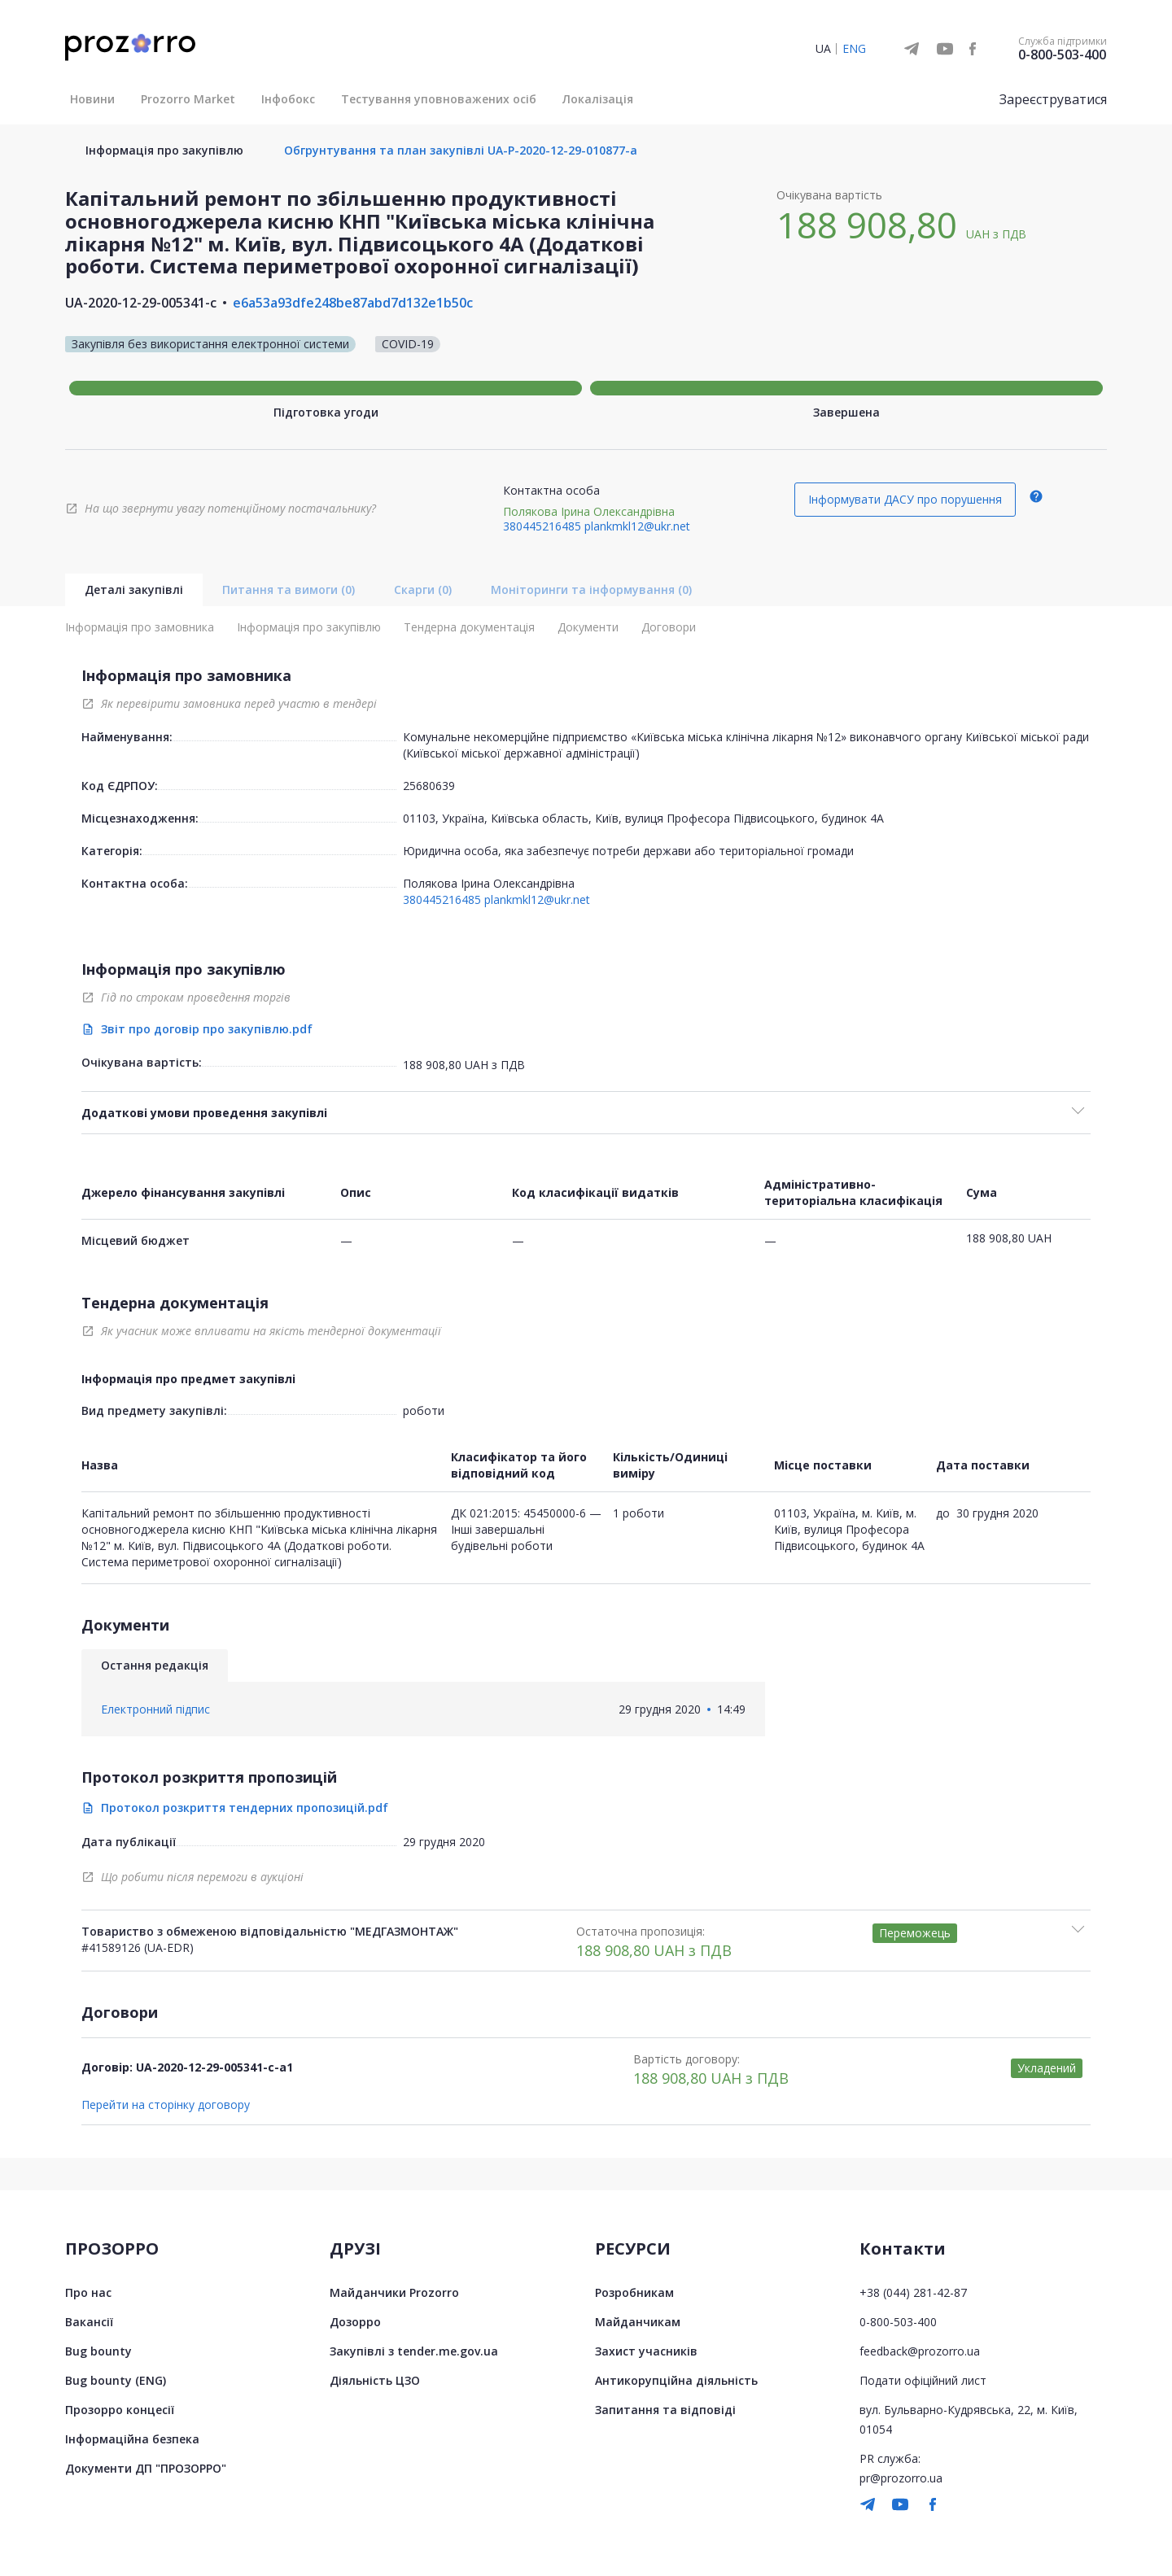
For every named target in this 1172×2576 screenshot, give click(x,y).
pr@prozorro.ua (900, 2478)
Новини (92, 99)
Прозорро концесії (119, 2409)
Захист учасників (646, 2351)
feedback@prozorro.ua (919, 2351)
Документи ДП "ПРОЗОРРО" (145, 2468)
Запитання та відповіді (665, 2409)
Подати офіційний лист (922, 2380)
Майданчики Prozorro (394, 2292)
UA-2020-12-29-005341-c (140, 303)
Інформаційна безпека (132, 2439)
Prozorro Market (188, 99)
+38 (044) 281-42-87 (913, 2292)
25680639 (429, 785)
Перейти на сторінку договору (165, 2104)
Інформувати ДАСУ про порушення (905, 499)
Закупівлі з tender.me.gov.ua (414, 2351)
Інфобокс (288, 99)
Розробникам (634, 2292)
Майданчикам (637, 2321)
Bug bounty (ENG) (115, 2380)
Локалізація (597, 99)
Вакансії (89, 2321)
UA (823, 48)
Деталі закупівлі (134, 589)
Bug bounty (98, 2351)
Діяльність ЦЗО (375, 2380)
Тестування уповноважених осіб (438, 99)
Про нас (88, 2292)
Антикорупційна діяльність (676, 2380)
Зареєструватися (1053, 99)
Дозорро (355, 2321)
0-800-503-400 (1062, 54)
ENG (854, 48)
